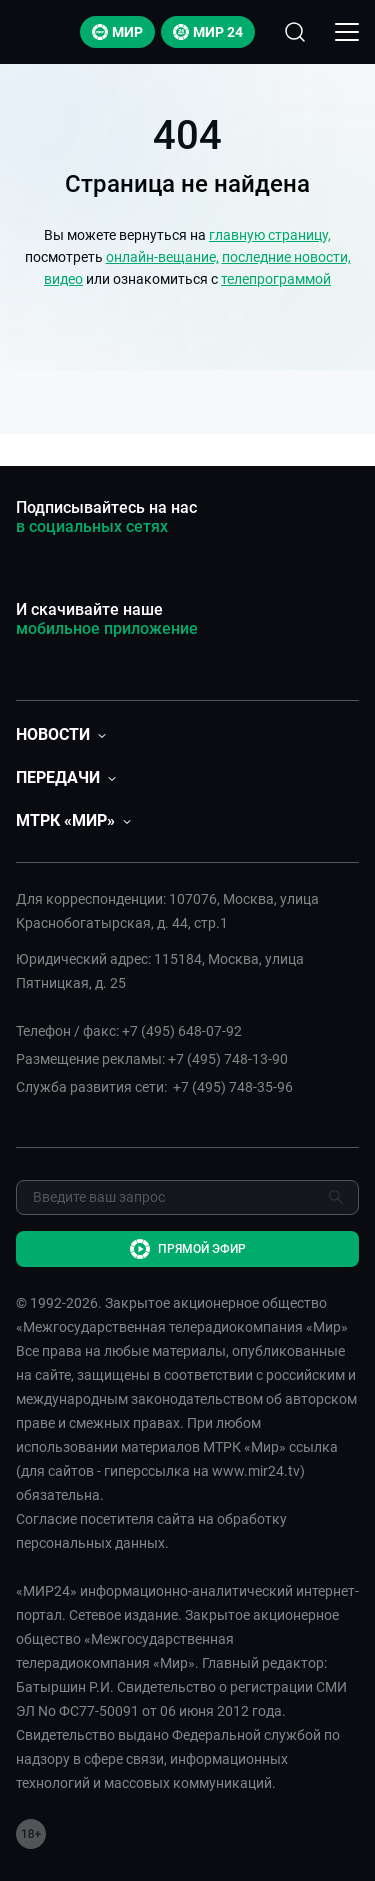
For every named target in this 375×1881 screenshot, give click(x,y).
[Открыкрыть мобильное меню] (347, 32)
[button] (61, 734)
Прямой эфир (188, 1249)
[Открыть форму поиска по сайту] (295, 32)
